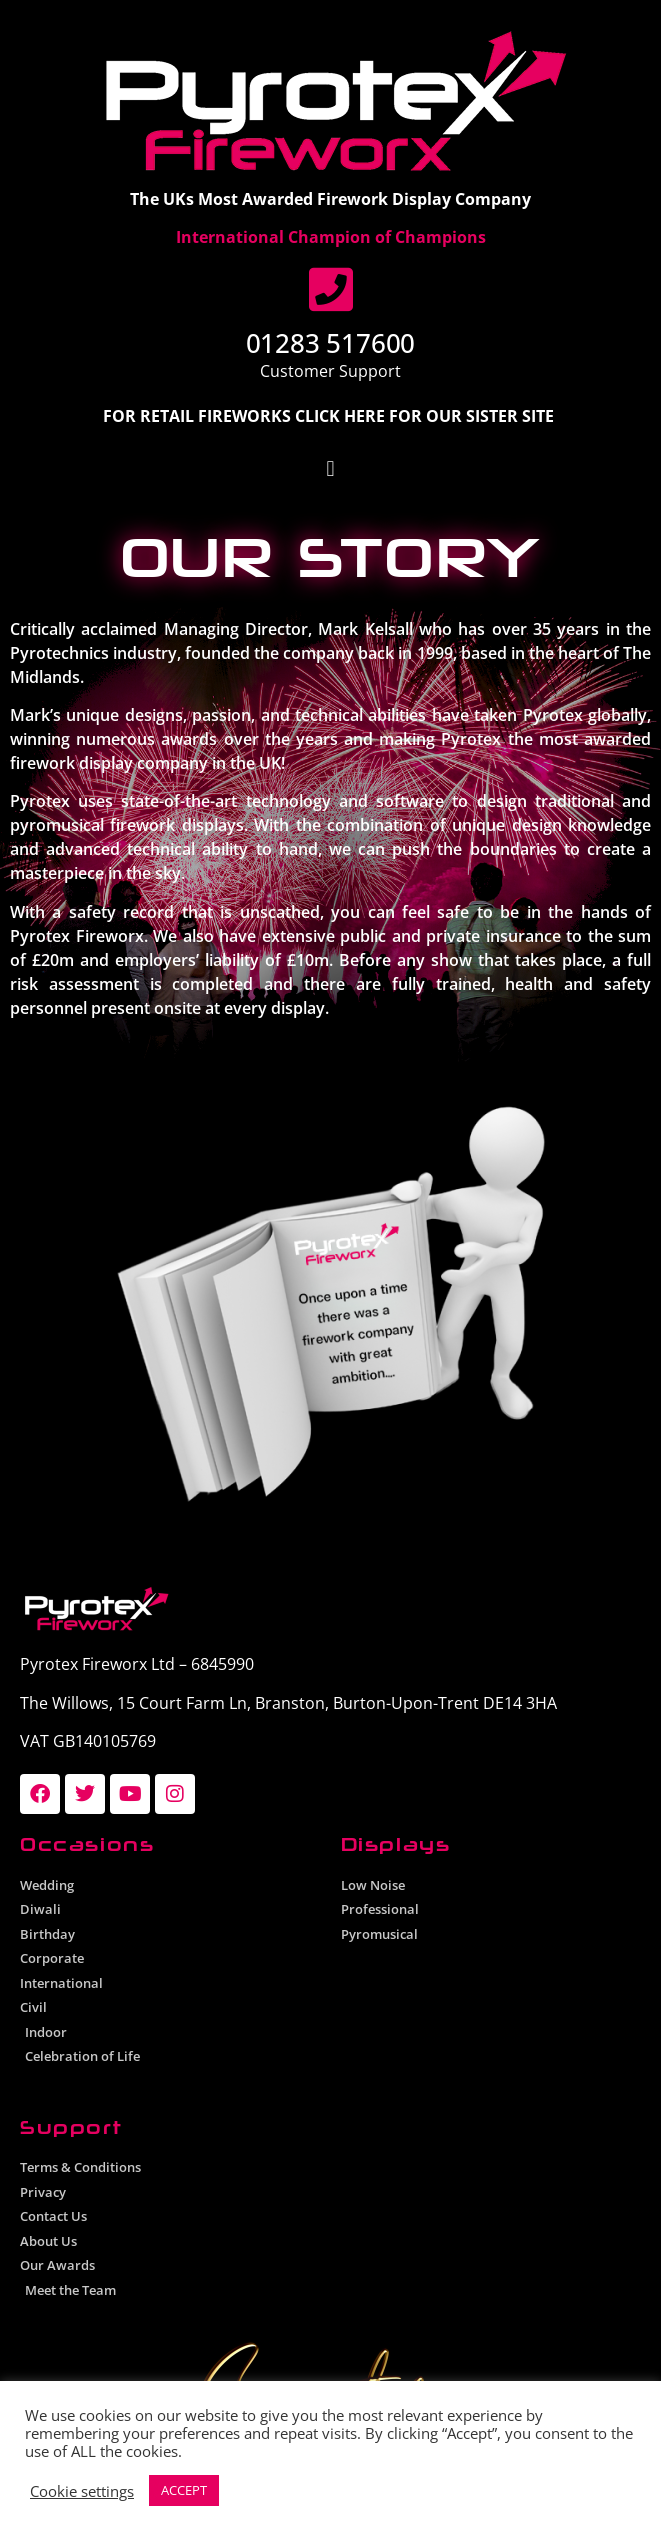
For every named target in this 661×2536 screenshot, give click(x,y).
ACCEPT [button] (184, 2490)
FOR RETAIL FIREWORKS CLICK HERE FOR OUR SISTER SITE (330, 416)
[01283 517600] (331, 289)
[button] (330, 468)
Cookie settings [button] (82, 2491)
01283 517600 (331, 343)
